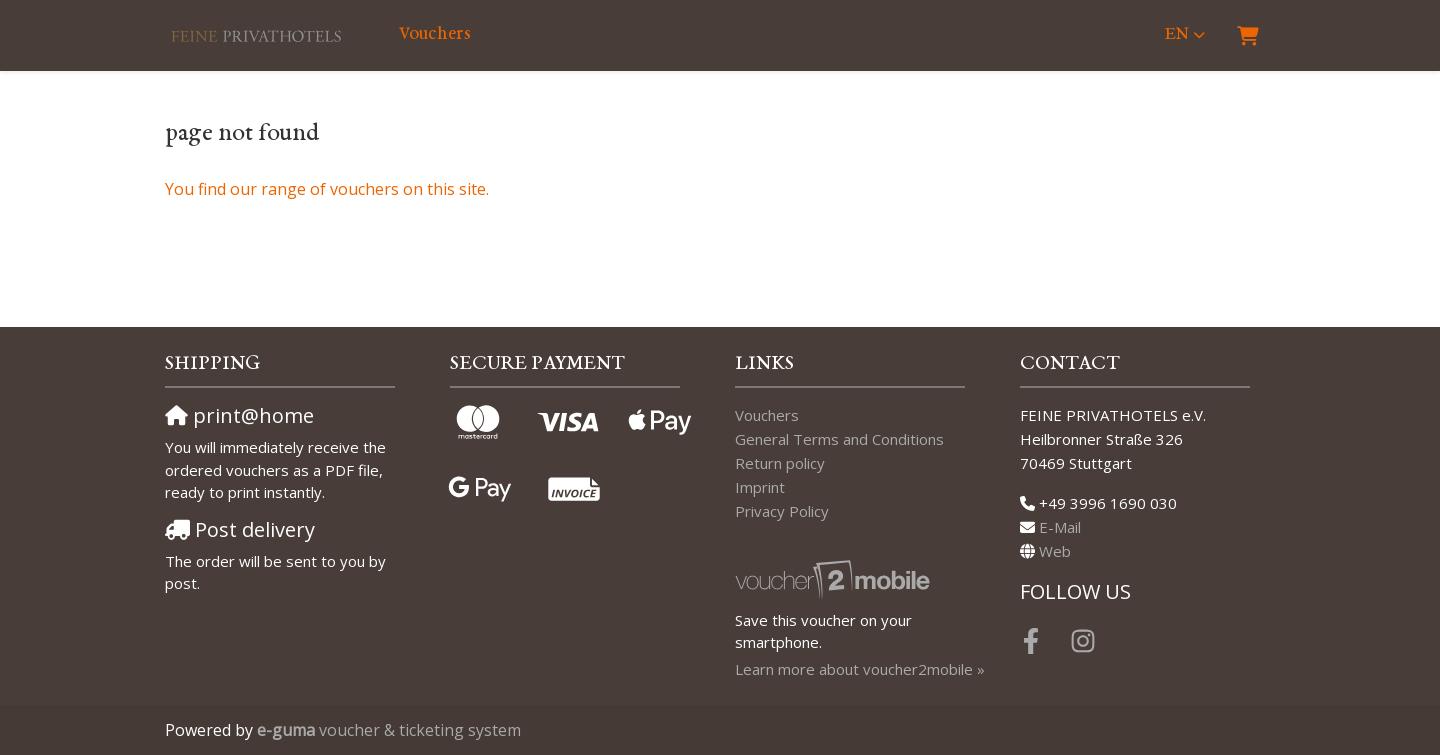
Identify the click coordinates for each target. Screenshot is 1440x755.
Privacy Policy (782, 511)
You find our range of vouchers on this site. (327, 189)
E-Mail (1060, 527)
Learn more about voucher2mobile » (860, 669)
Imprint (760, 487)
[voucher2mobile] (835, 579)
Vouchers (435, 34)
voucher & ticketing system (389, 730)
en (1177, 34)
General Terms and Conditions (839, 439)
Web (1055, 551)
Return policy (780, 463)
